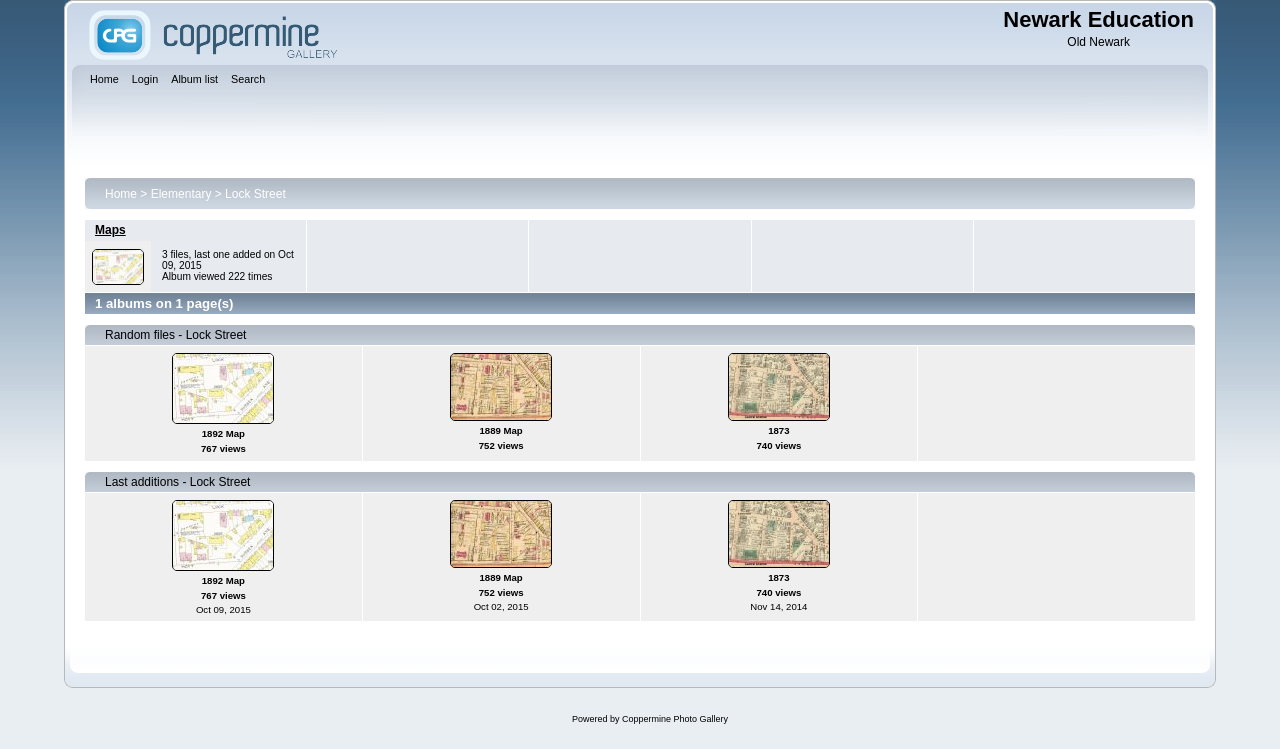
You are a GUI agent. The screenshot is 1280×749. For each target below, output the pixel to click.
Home (121, 194)
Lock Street (255, 194)
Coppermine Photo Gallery (675, 719)
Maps (110, 230)
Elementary (181, 194)
